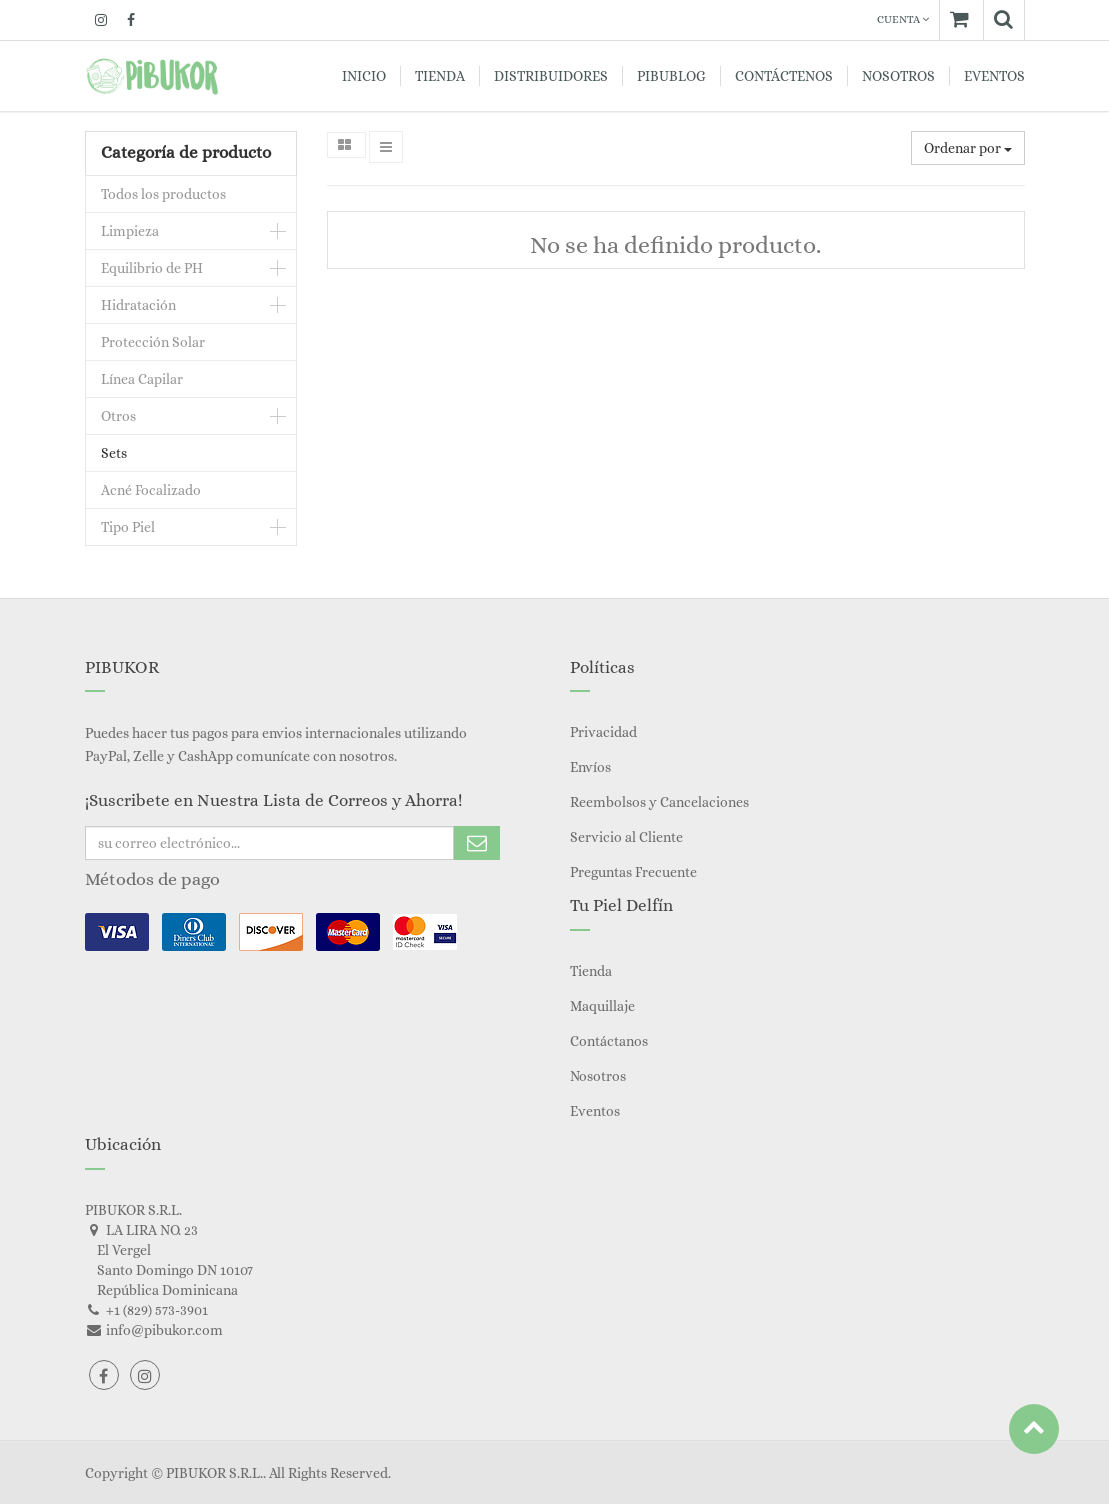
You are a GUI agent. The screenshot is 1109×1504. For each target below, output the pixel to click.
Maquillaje (602, 1006)
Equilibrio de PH (152, 268)
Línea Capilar (142, 379)
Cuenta (903, 19)
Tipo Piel (128, 527)
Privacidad (603, 732)
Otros (118, 416)
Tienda (591, 971)
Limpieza (130, 231)
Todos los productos (163, 194)
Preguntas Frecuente (633, 872)
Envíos (590, 767)
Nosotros (598, 1076)
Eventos (595, 1111)
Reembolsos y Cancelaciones (659, 802)
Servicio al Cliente (626, 837)
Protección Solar (153, 342)
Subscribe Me (477, 843)
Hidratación (138, 305)
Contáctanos (609, 1041)
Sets (114, 453)
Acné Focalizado (151, 490)
